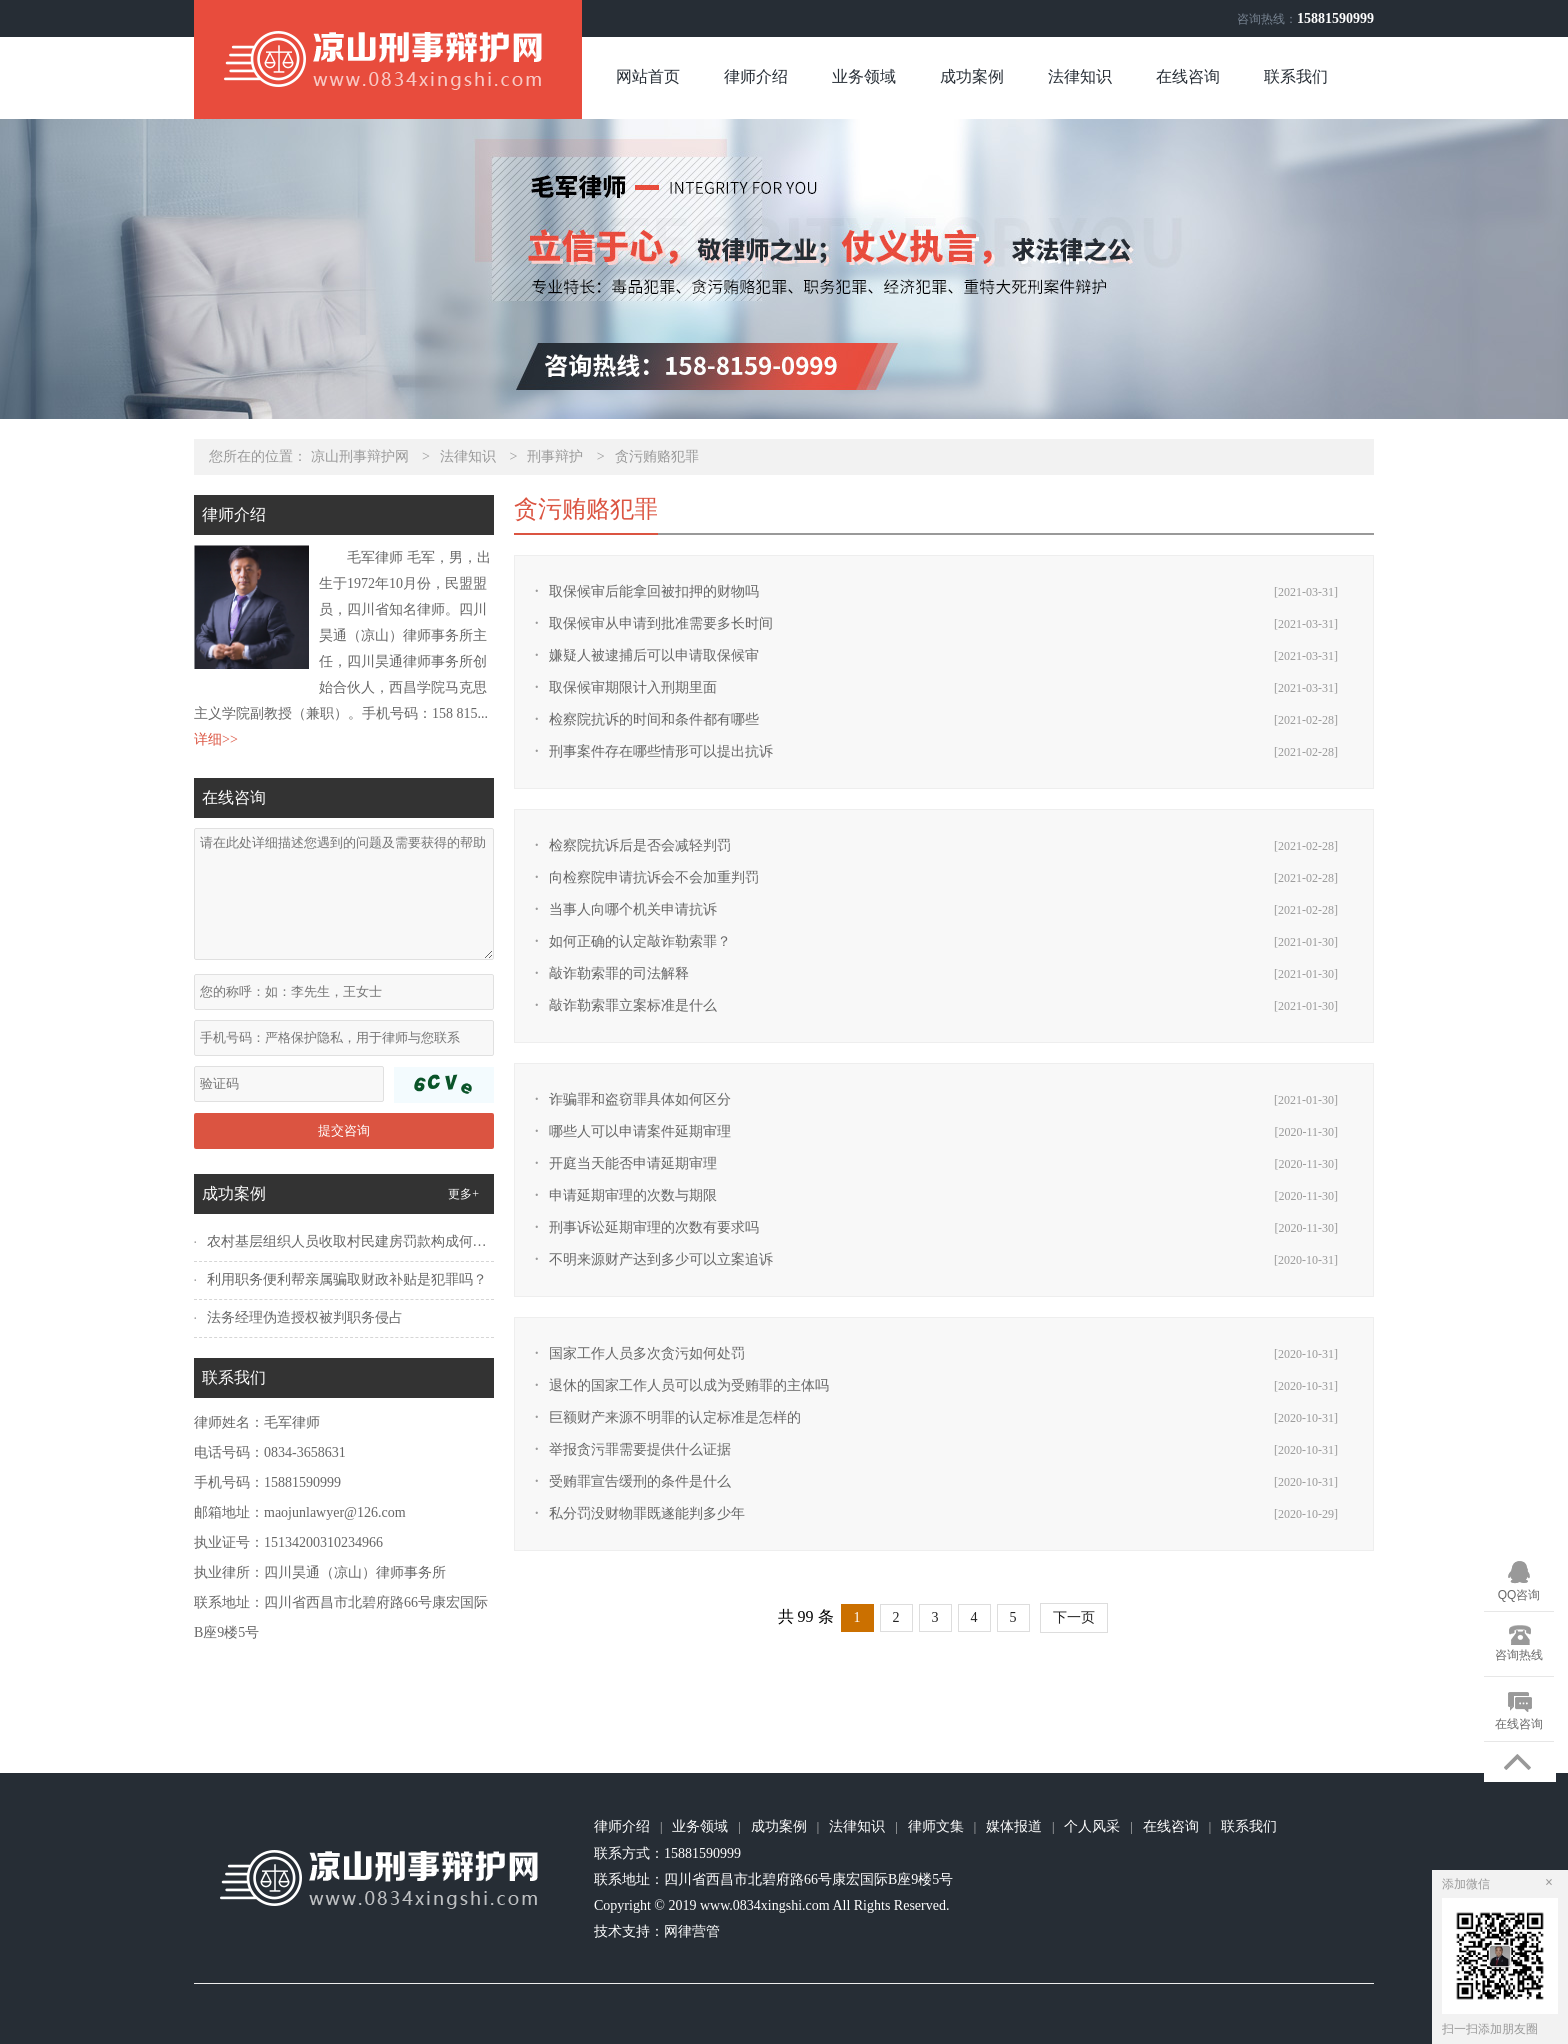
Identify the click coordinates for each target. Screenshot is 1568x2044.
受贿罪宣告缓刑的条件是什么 (640, 1481)
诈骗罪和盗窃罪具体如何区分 (640, 1099)
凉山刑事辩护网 (360, 456)
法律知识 (1080, 76)
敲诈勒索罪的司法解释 (619, 973)
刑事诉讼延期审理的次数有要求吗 (654, 1227)
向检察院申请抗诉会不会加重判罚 (654, 877)
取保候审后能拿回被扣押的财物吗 (654, 591)
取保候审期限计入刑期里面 (633, 687)
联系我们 (1296, 76)
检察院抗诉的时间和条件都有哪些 (654, 719)
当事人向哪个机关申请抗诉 (633, 909)
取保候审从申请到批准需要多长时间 (661, 623)
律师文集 (936, 1826)
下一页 (1074, 1617)
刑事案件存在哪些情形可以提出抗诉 (661, 751)
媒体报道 (1014, 1826)
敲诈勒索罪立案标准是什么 (633, 1005)
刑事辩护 (555, 456)
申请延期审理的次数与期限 (633, 1195)
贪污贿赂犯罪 (657, 456)
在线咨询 (1188, 76)
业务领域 (864, 76)
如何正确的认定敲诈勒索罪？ (640, 941)
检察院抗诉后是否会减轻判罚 (640, 845)
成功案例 (972, 76)
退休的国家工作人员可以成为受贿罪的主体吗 (689, 1385)
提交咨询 (344, 1130)
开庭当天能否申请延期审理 (633, 1163)
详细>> (216, 739)
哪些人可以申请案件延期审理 (640, 1131)
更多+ (463, 1194)
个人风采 (1092, 1826)
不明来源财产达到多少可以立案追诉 (661, 1259)
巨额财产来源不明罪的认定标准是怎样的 (675, 1417)
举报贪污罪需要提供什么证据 (640, 1449)
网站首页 (648, 76)
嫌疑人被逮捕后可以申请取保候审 (654, 655)
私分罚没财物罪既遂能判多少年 (647, 1513)
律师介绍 (756, 76)
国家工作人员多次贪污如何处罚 (647, 1353)
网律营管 (692, 1931)
